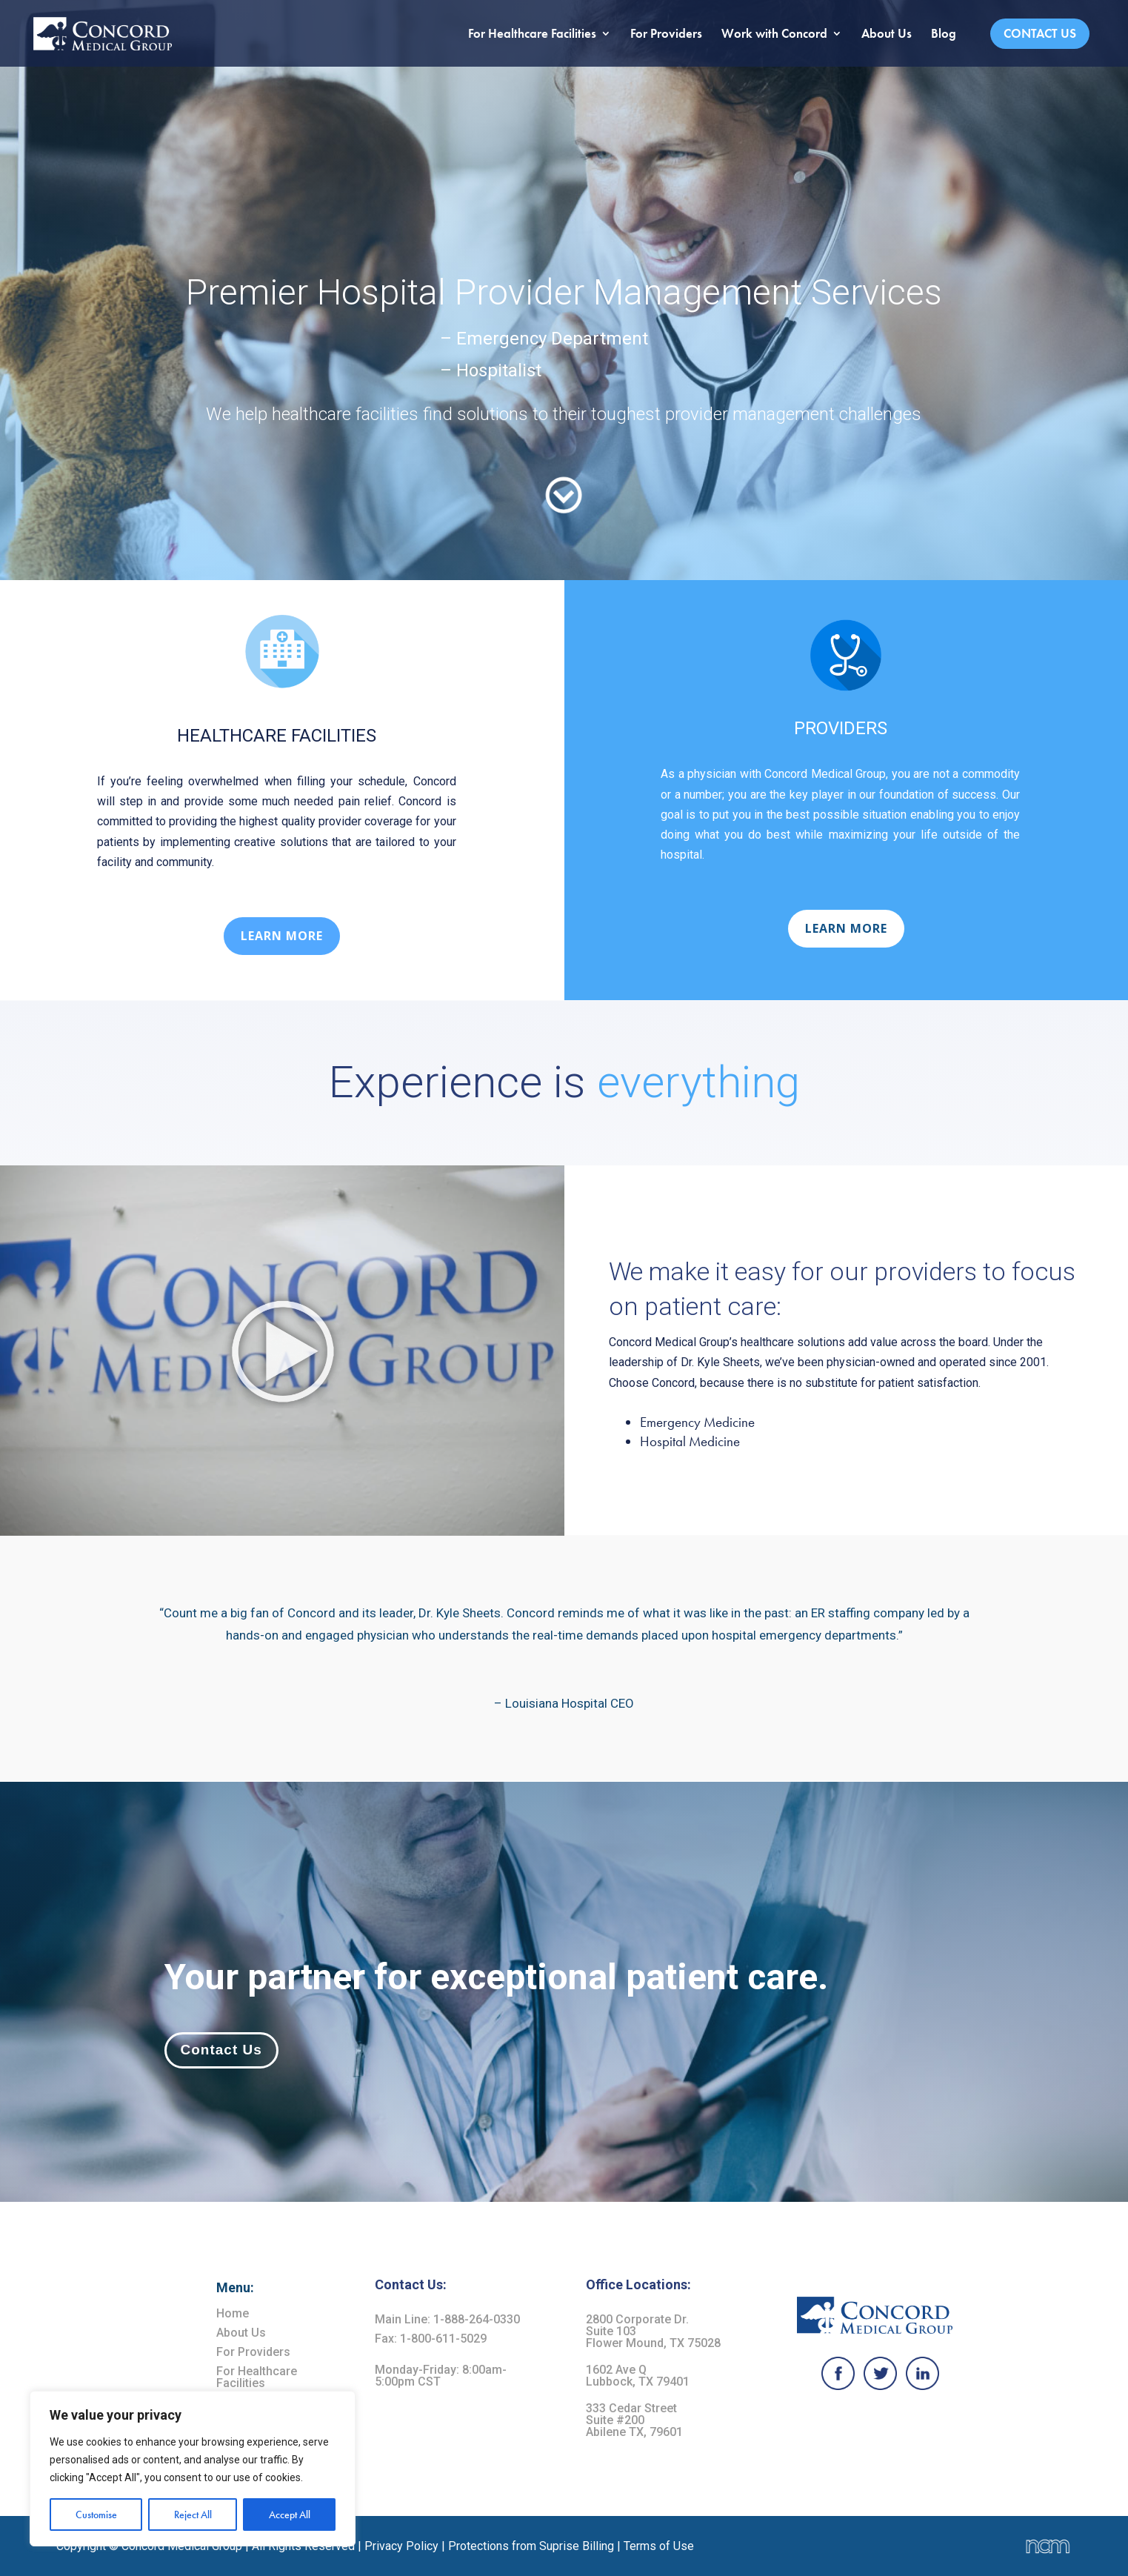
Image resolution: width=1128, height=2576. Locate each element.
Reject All (193, 2514)
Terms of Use (659, 2546)
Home (232, 2313)
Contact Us (1040, 33)
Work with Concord (774, 34)
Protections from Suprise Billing (532, 2546)
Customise (96, 2514)
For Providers (666, 34)
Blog (943, 34)
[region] (193, 2468)
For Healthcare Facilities (532, 34)
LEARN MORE (282, 936)
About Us (886, 34)
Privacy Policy (401, 2546)
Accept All (289, 2514)
